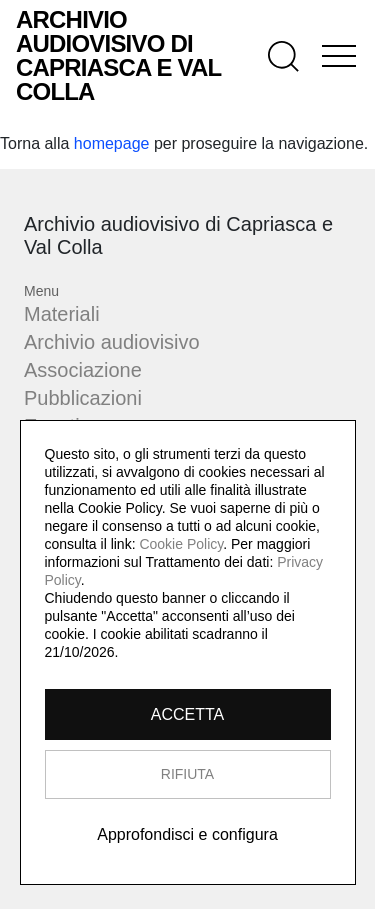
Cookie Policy (181, 544)
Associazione (83, 370)
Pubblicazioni (83, 398)
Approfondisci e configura (187, 834)
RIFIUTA (187, 774)
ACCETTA (187, 714)
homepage (112, 143)
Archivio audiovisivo (112, 342)
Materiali (62, 314)
